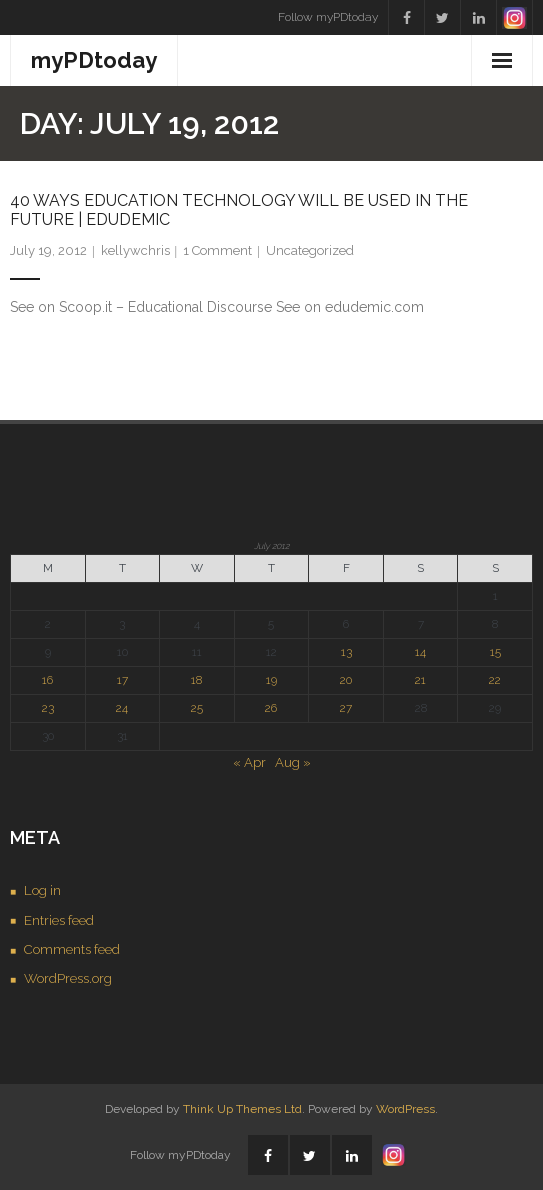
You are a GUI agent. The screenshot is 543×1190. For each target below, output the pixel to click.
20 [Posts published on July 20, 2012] (346, 680)
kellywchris (135, 250)
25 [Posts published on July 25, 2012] (197, 708)
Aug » (293, 762)
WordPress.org (68, 978)
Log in (42, 890)
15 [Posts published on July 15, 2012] (495, 652)
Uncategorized (310, 250)
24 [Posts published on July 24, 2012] (122, 708)
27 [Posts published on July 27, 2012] (346, 708)
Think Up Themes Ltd (242, 1109)
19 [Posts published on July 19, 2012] (271, 680)
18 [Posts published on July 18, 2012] (196, 680)
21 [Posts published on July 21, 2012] (420, 680)
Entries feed (59, 920)
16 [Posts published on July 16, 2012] (47, 680)
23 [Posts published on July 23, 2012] (48, 708)
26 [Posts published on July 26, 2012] (271, 708)
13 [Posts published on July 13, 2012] (346, 652)
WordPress (405, 1109)
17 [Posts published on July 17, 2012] (122, 680)
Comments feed (72, 949)
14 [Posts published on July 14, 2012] (420, 652)
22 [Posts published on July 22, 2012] (495, 680)
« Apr (249, 762)
